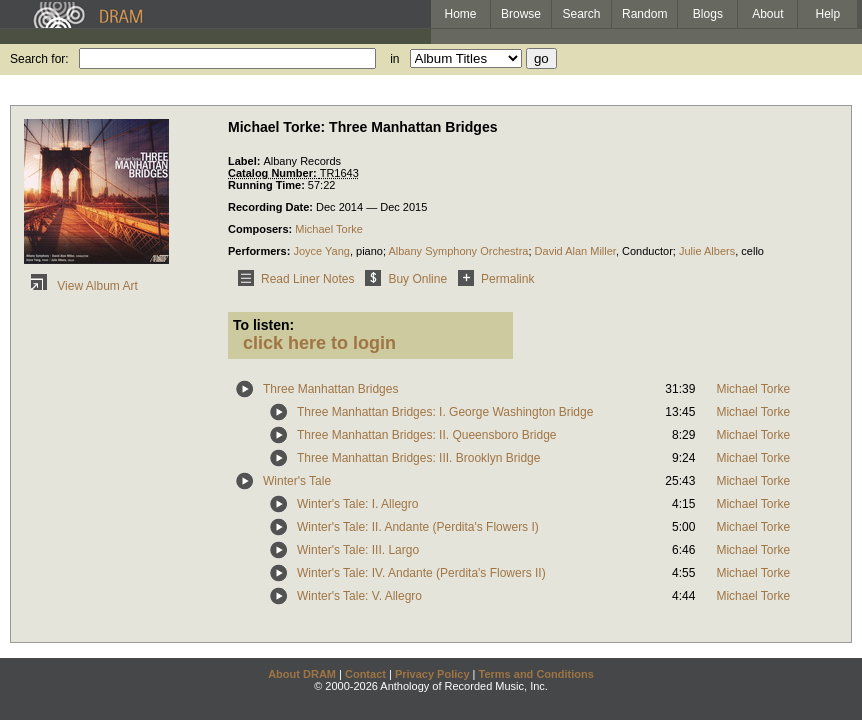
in (394, 59)
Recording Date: (272, 207)
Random (644, 14)
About (767, 14)
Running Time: (268, 185)
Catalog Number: (274, 173)
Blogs (708, 14)
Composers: (261, 229)
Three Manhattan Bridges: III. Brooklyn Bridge (418, 458)
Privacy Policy (432, 674)
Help (828, 14)
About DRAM (302, 674)
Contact (365, 674)
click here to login (319, 343)
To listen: (263, 325)
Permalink (492, 279)
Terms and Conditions (536, 674)
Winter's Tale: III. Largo (358, 550)
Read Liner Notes (292, 279)
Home (460, 14)
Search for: (39, 59)
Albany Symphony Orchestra (458, 251)
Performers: (260, 251)
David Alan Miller (575, 251)
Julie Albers (707, 251)
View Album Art (81, 286)
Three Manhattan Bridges (330, 389)
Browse (521, 14)
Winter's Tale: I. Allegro (357, 504)
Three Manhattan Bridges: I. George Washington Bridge (445, 412)
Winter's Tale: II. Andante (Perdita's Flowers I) (418, 527)
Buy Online (402, 279)
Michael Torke (329, 229)
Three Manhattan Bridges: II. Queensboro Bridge (426, 435)
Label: (245, 161)
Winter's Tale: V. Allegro (359, 596)
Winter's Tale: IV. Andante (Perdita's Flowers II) (421, 573)
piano (369, 251)
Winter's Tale (297, 481)
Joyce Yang (321, 251)
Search (582, 14)
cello (752, 251)
